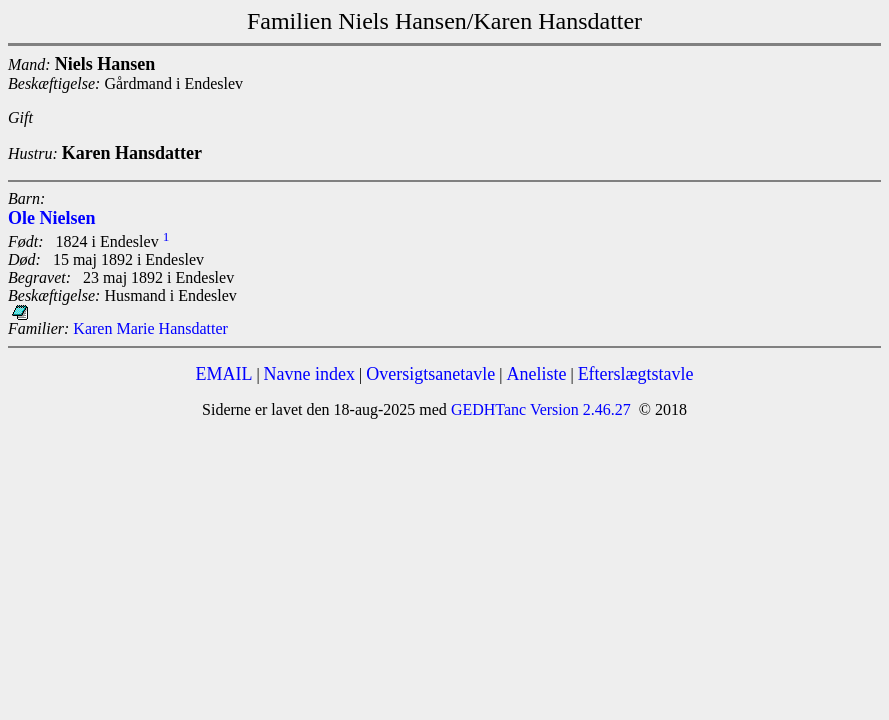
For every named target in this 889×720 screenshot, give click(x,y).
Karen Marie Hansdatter (150, 328)
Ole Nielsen (52, 218)
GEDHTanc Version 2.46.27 (539, 409)
